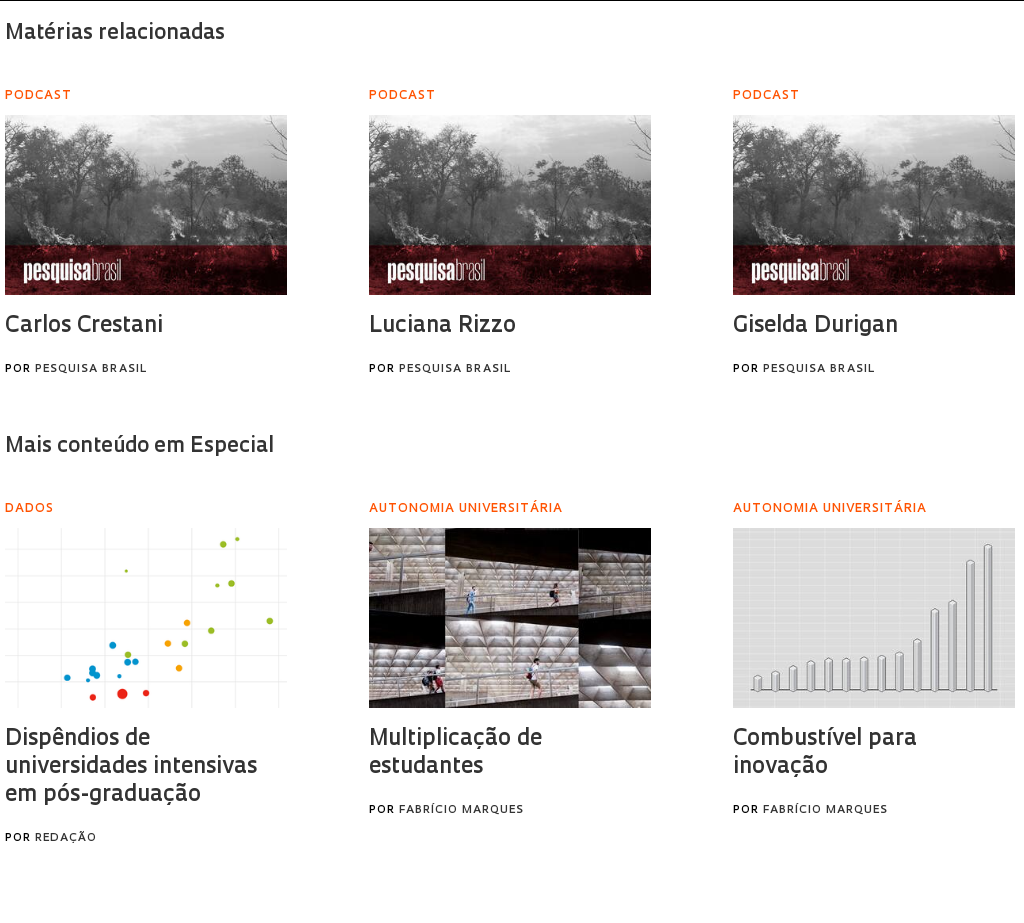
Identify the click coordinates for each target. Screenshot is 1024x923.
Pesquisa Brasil (91, 369)
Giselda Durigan (815, 326)
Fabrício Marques (461, 810)
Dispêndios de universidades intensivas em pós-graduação (131, 767)
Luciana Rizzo (442, 326)
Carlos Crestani (84, 326)
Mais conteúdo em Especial (139, 446)
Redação (66, 838)
